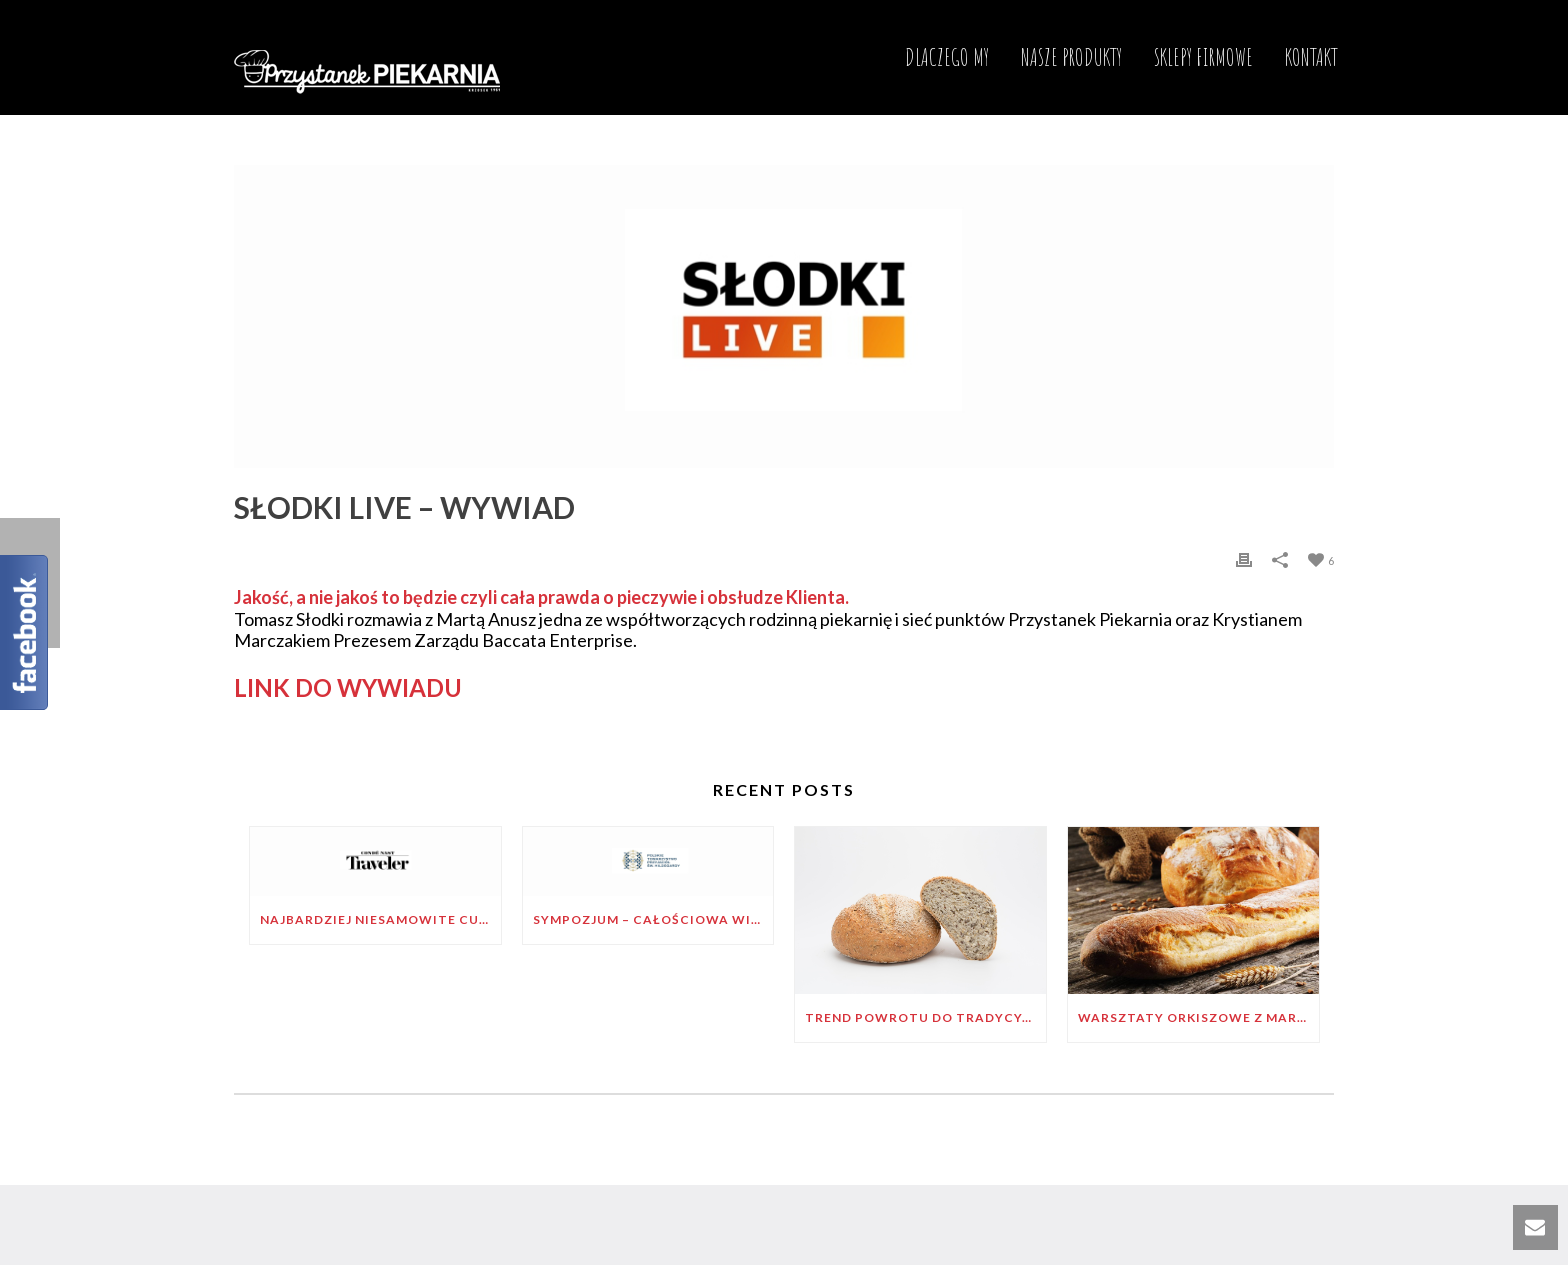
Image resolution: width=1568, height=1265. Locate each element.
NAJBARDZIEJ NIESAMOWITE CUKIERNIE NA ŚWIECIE (380, 919)
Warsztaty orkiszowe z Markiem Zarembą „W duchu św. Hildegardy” (1198, 1017)
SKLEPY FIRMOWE (1203, 57)
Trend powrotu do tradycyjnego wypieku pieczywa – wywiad (925, 1017)
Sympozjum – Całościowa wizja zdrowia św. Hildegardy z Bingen (653, 919)
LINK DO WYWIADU (348, 687)
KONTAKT (1311, 57)
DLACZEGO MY (947, 57)
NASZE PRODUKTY (1071, 57)
